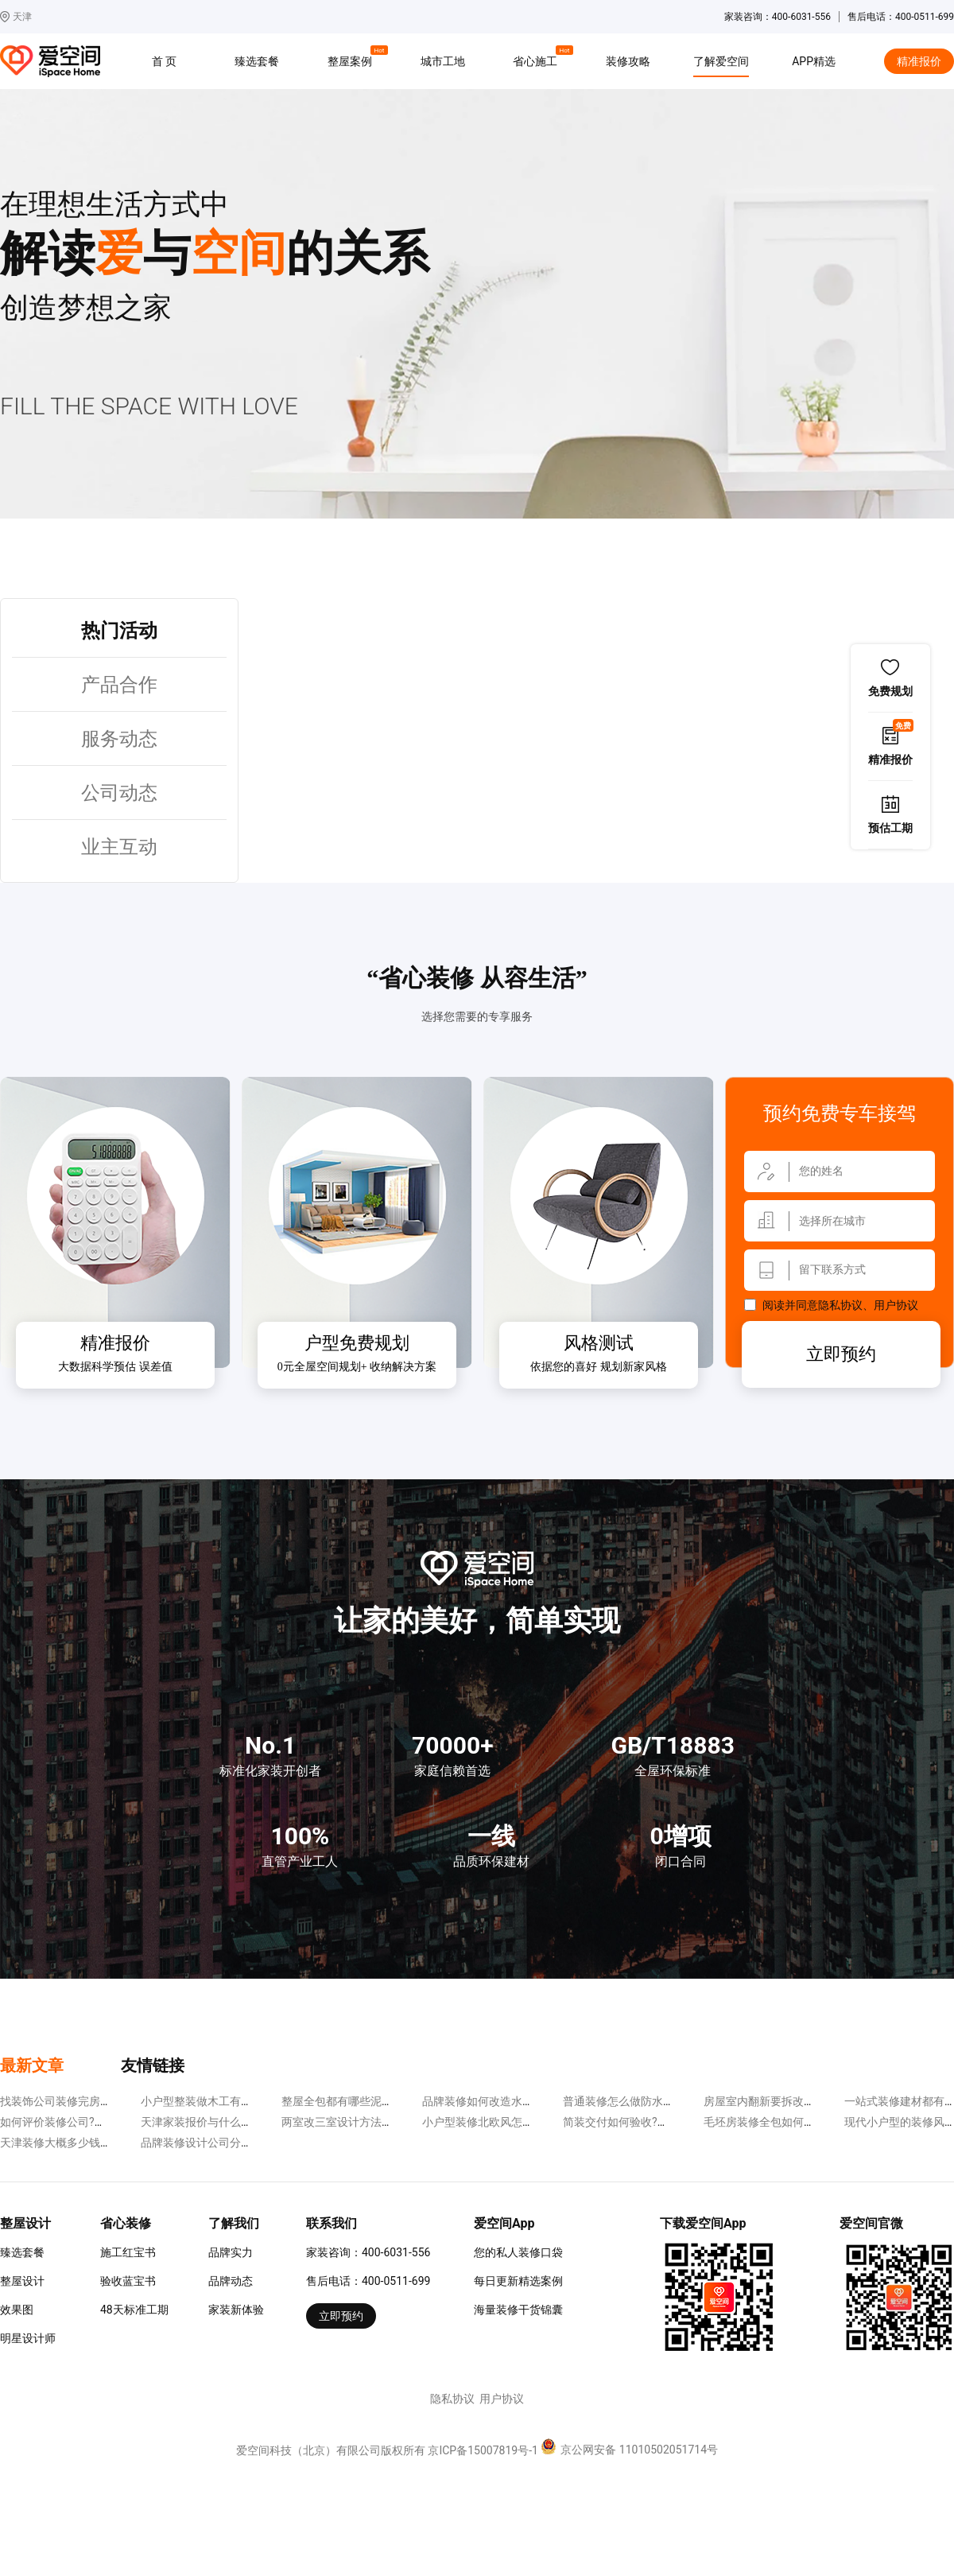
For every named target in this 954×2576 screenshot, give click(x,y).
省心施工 (537, 59)
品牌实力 (230, 2252)
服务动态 (119, 739)
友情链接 (152, 2065)
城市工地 (443, 61)
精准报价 (919, 61)
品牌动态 (230, 2281)
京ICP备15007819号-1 (482, 2450)
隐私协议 (840, 1305)
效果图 (16, 2309)
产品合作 (119, 685)
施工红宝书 (128, 2252)
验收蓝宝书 (128, 2281)
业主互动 (119, 847)
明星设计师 (28, 2338)
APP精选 (814, 61)
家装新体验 (236, 2309)
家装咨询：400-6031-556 (368, 2252)
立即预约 (841, 1354)
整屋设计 (22, 2281)
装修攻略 (628, 61)
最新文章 (32, 2065)
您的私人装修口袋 (518, 2252)
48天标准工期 (134, 2309)
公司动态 (119, 793)
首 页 (164, 61)
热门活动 (119, 631)
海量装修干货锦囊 (518, 2309)
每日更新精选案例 (518, 2281)
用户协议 (896, 1305)
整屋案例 (352, 59)
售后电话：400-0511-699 (368, 2281)
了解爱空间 (721, 61)
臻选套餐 (257, 61)
